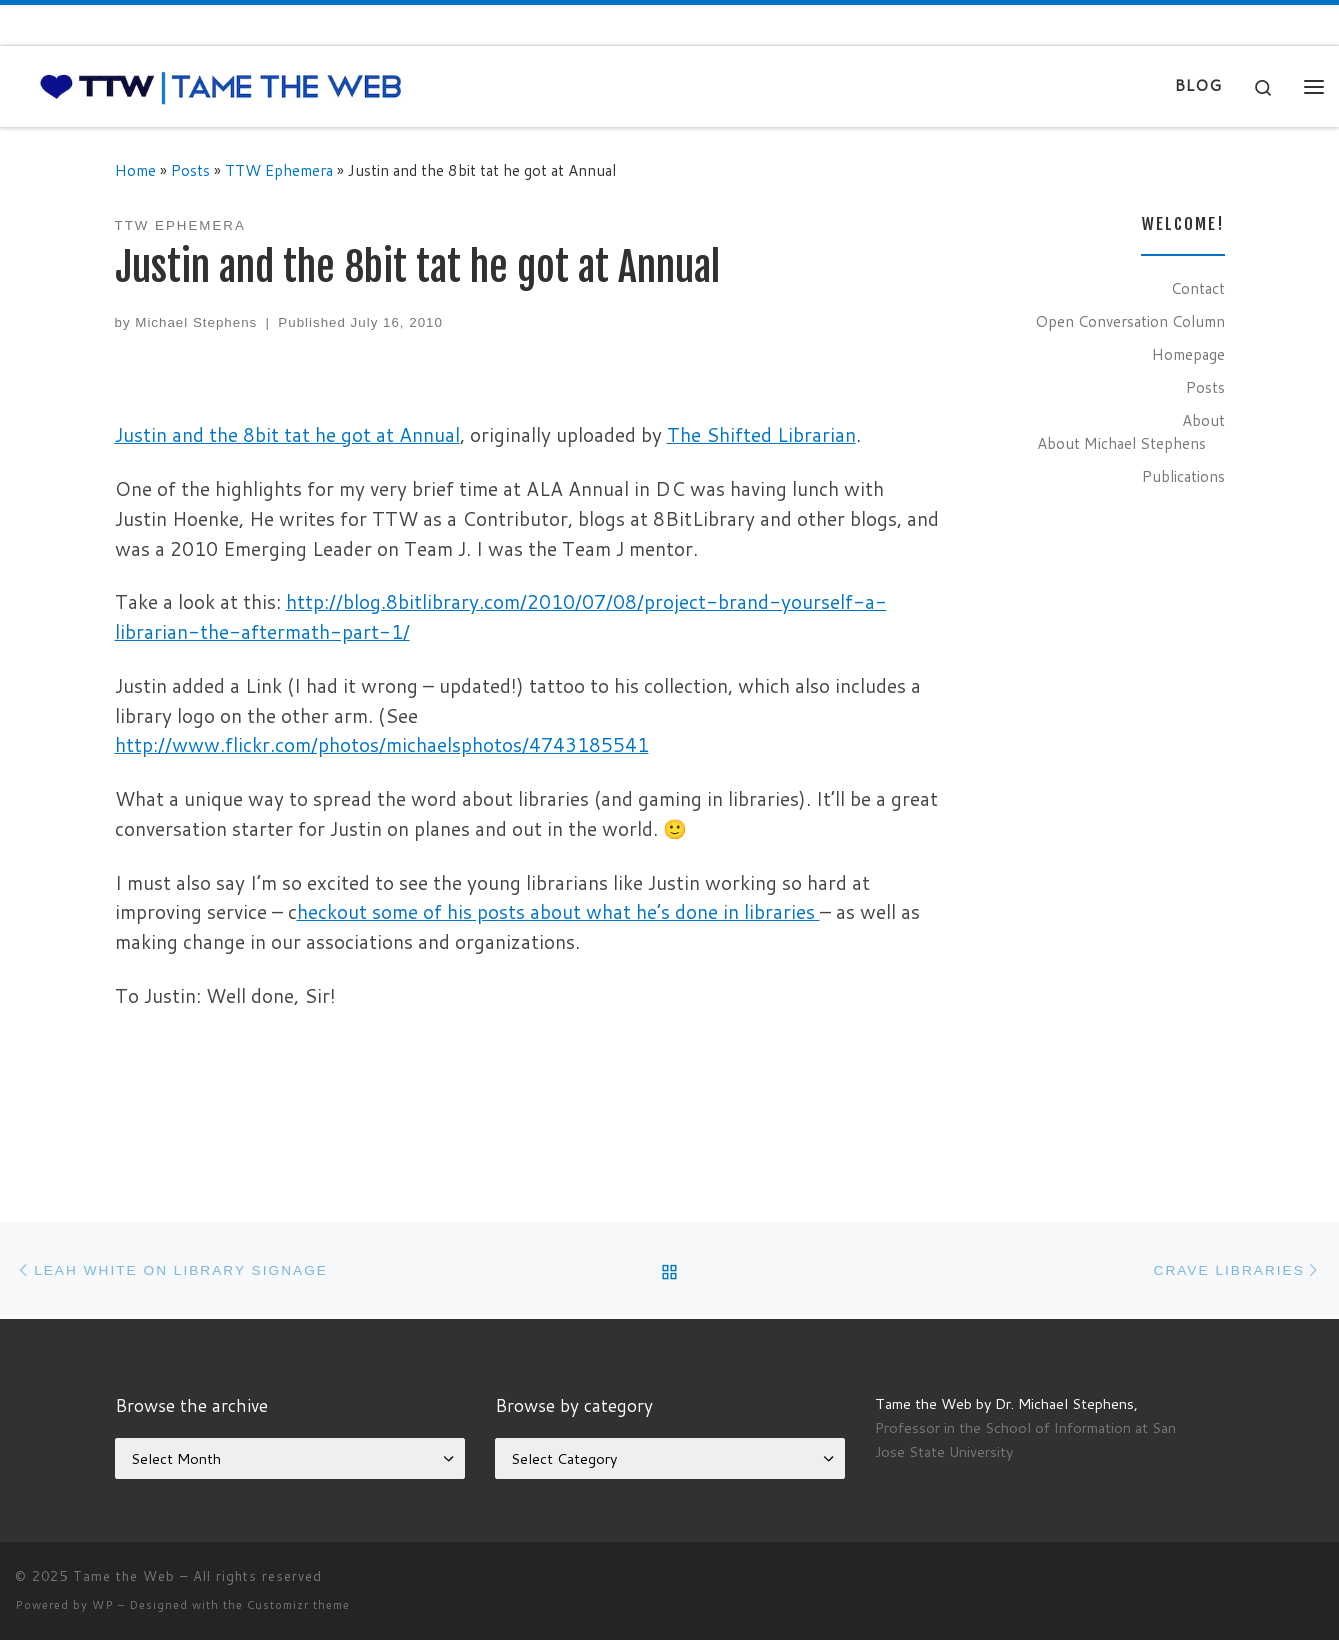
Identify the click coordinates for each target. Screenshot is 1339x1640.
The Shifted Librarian (761, 434)
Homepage (1188, 354)
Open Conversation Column (1130, 321)
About (1203, 420)
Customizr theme (298, 1605)
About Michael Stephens (1121, 443)
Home (135, 170)
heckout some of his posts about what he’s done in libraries (558, 911)
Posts (190, 170)
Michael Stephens (196, 322)
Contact (1198, 288)
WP (103, 1605)
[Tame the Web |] (221, 85)
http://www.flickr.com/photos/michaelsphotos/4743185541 (382, 744)
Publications (1183, 476)
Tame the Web (124, 1576)
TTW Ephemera (279, 170)
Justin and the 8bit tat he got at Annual (287, 434)
